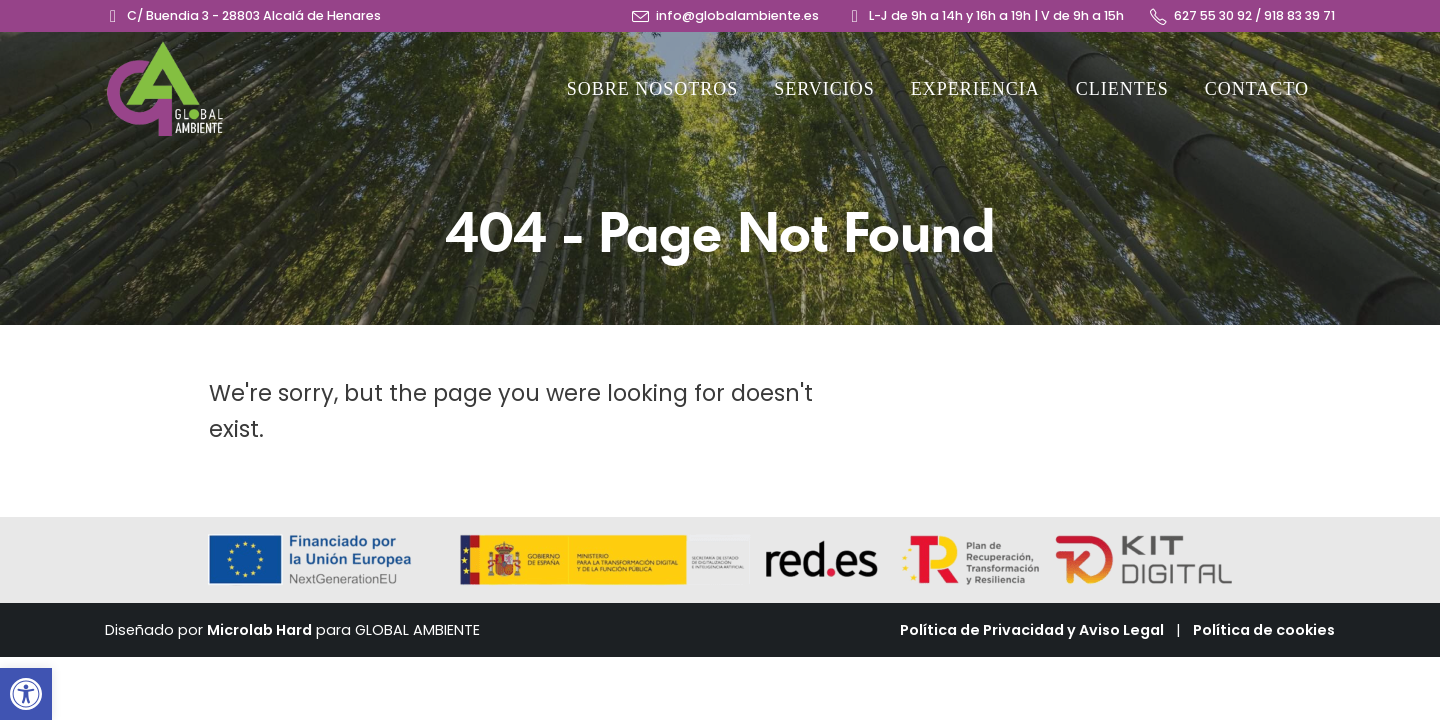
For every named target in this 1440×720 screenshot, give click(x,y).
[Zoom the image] (165, 51)
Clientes (1122, 89)
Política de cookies (1264, 630)
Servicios (824, 89)
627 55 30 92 (1213, 15)
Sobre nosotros (653, 89)
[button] (26, 694)
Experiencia (975, 89)
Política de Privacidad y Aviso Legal (1032, 630)
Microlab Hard (259, 630)
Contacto (1257, 89)
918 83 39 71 (1299, 15)
